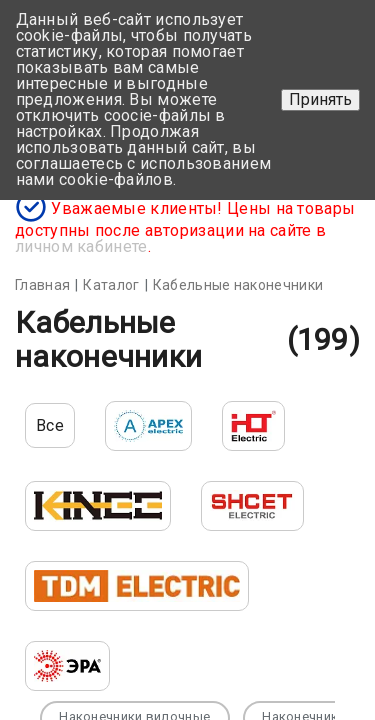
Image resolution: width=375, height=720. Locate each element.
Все (50, 425)
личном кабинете (81, 246)
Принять (320, 99)
